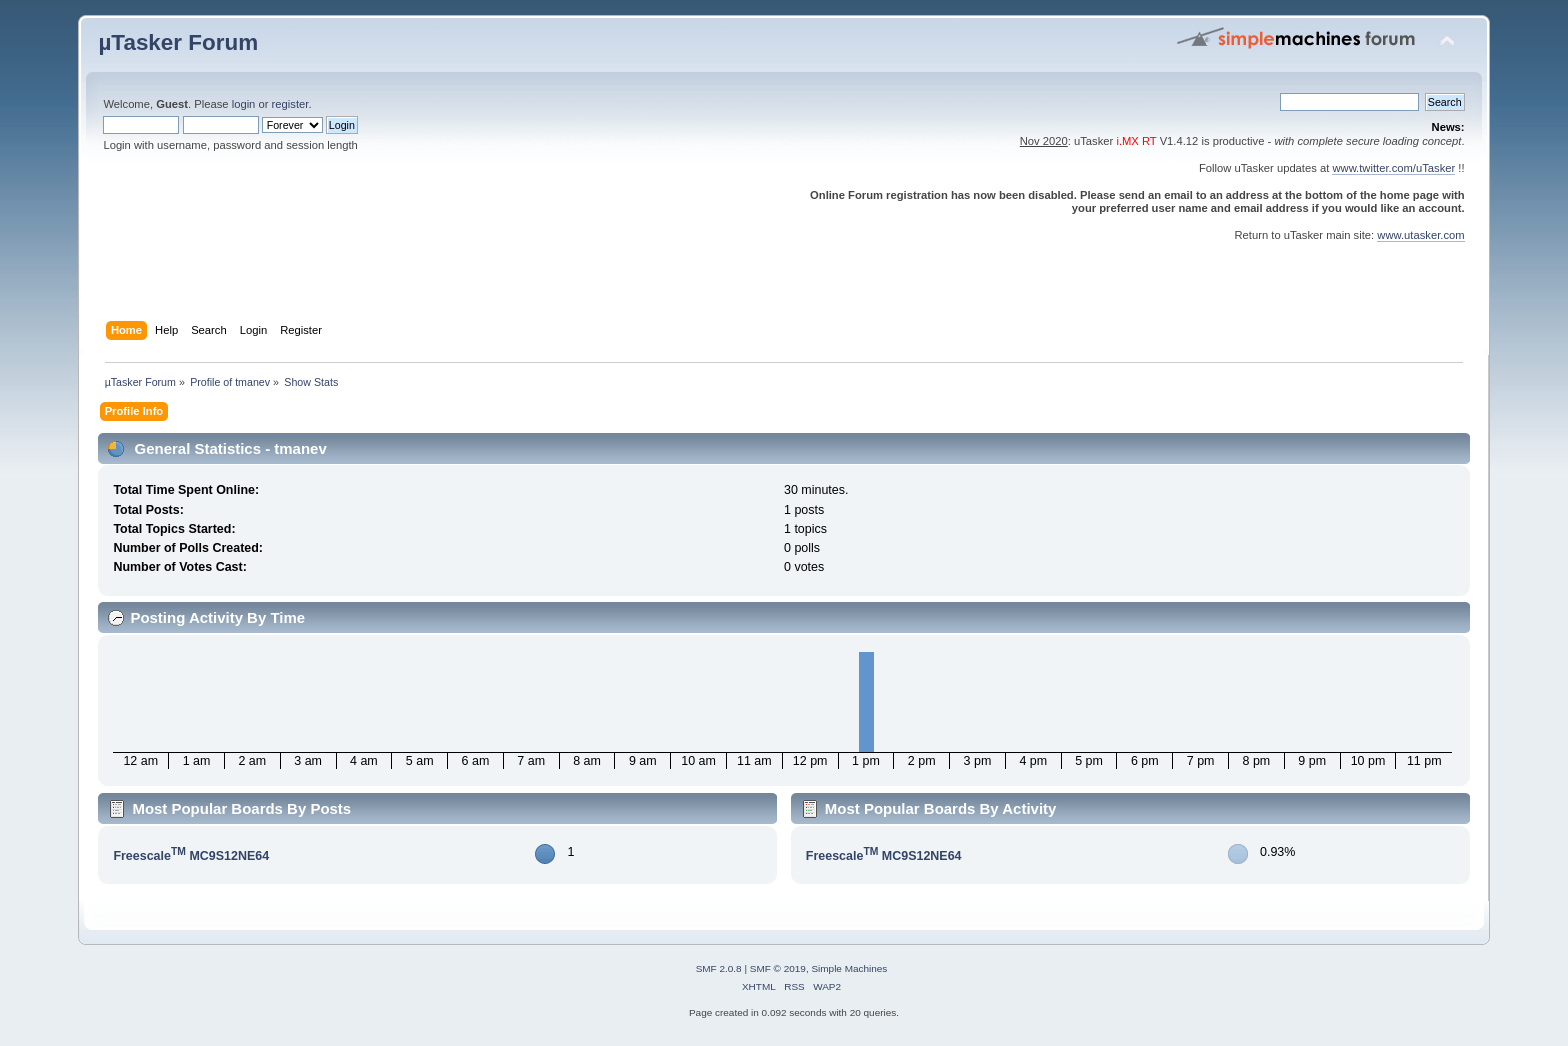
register (290, 104)
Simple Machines (849, 968)
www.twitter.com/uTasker (1393, 168)
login (244, 104)
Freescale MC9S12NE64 (191, 856)
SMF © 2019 (778, 968)
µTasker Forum (178, 42)
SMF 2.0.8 (719, 968)
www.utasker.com (1420, 235)
